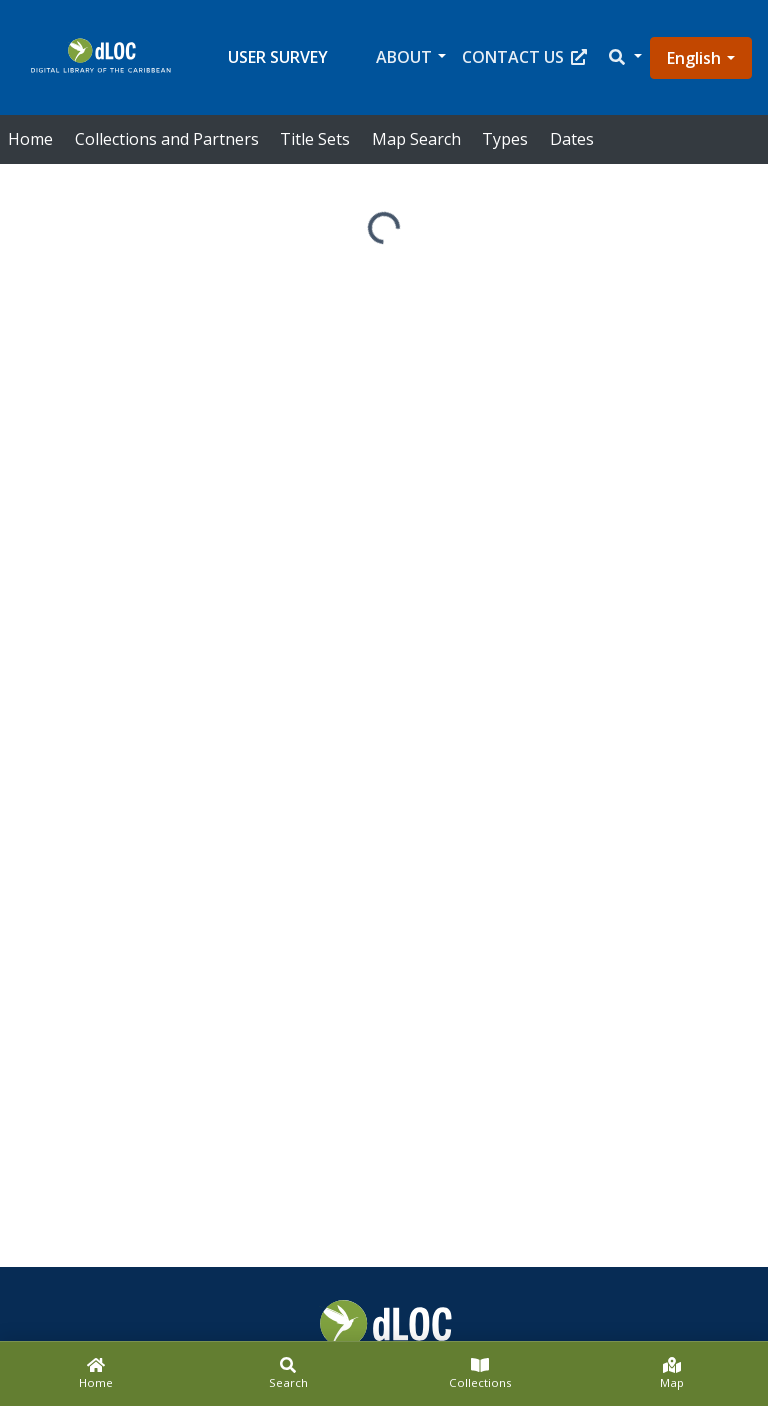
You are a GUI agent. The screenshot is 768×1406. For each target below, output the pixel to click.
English (694, 58)
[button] (624, 57)
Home (30, 139)
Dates (572, 139)
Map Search (416, 139)
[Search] (288, 1374)
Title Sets (315, 139)
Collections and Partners (167, 139)
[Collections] (480, 1374)
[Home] (96, 1374)
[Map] (672, 1374)
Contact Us (524, 57)
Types (505, 139)
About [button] (404, 57)
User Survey (278, 57)
